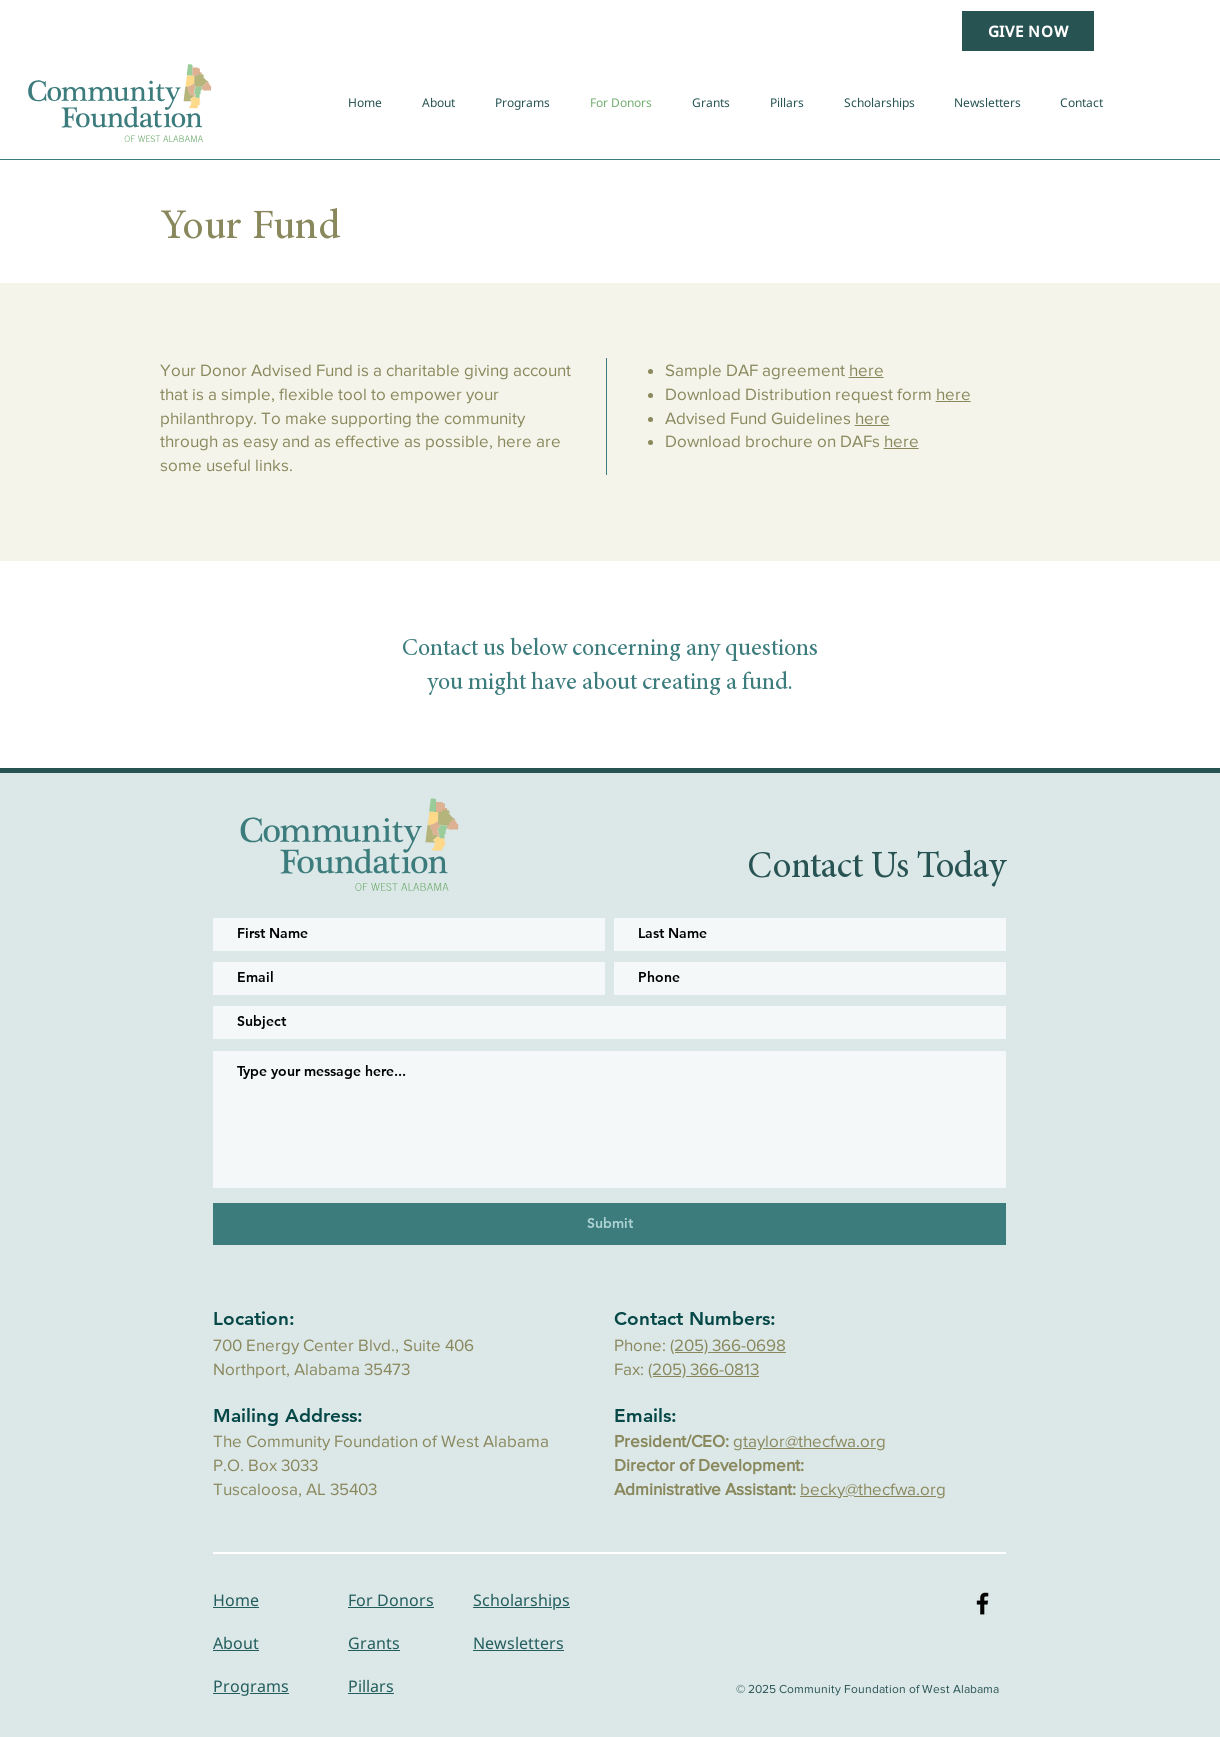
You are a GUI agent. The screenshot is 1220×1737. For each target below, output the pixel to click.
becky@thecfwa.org (873, 1488)
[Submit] (609, 1224)
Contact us (453, 650)
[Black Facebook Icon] (982, 1603)
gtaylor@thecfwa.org (809, 1440)
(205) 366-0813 (703, 1368)
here (866, 369)
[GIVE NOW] (1028, 31)
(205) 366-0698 (728, 1344)
